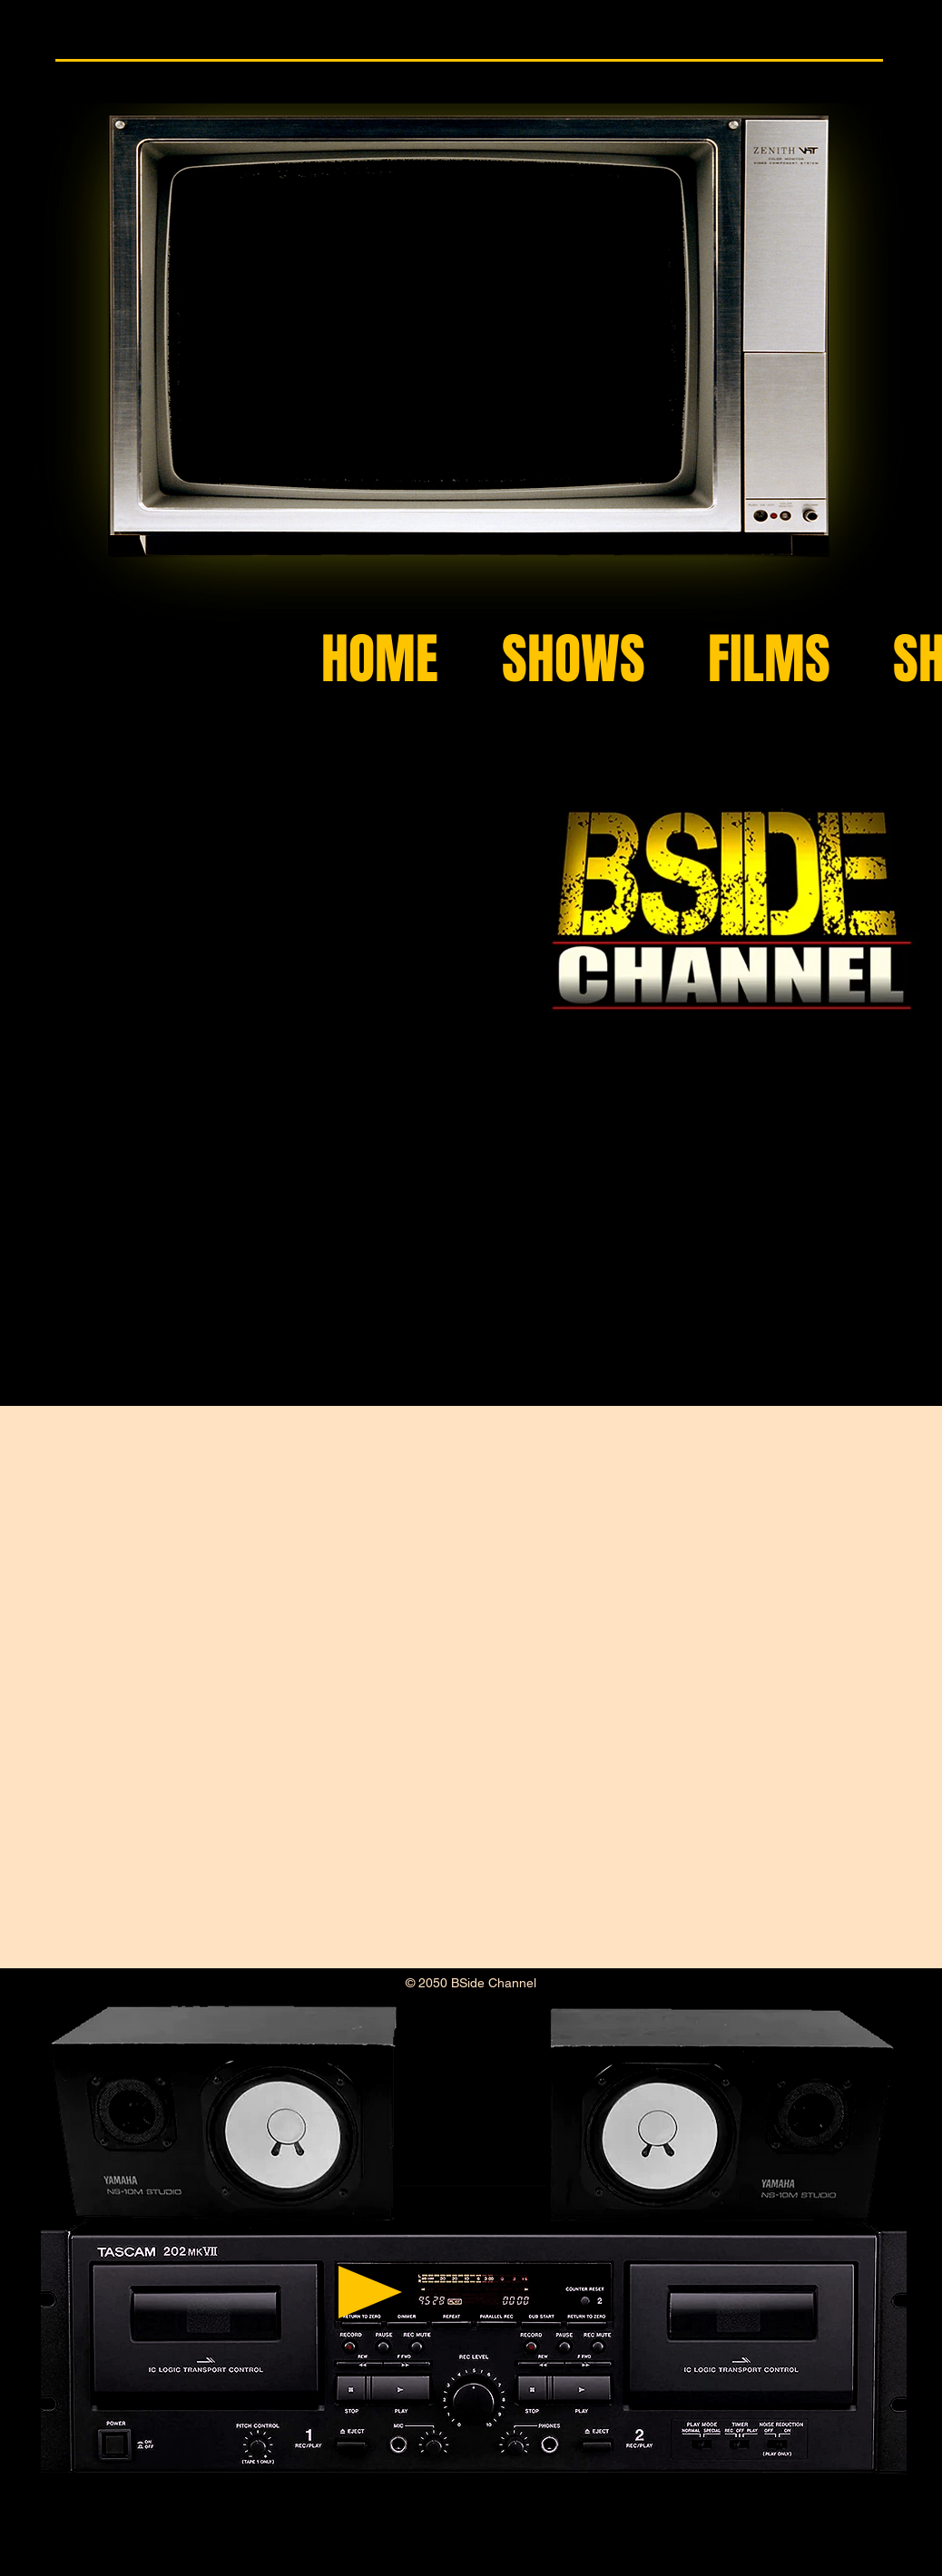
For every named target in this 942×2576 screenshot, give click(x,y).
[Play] (370, 2292)
